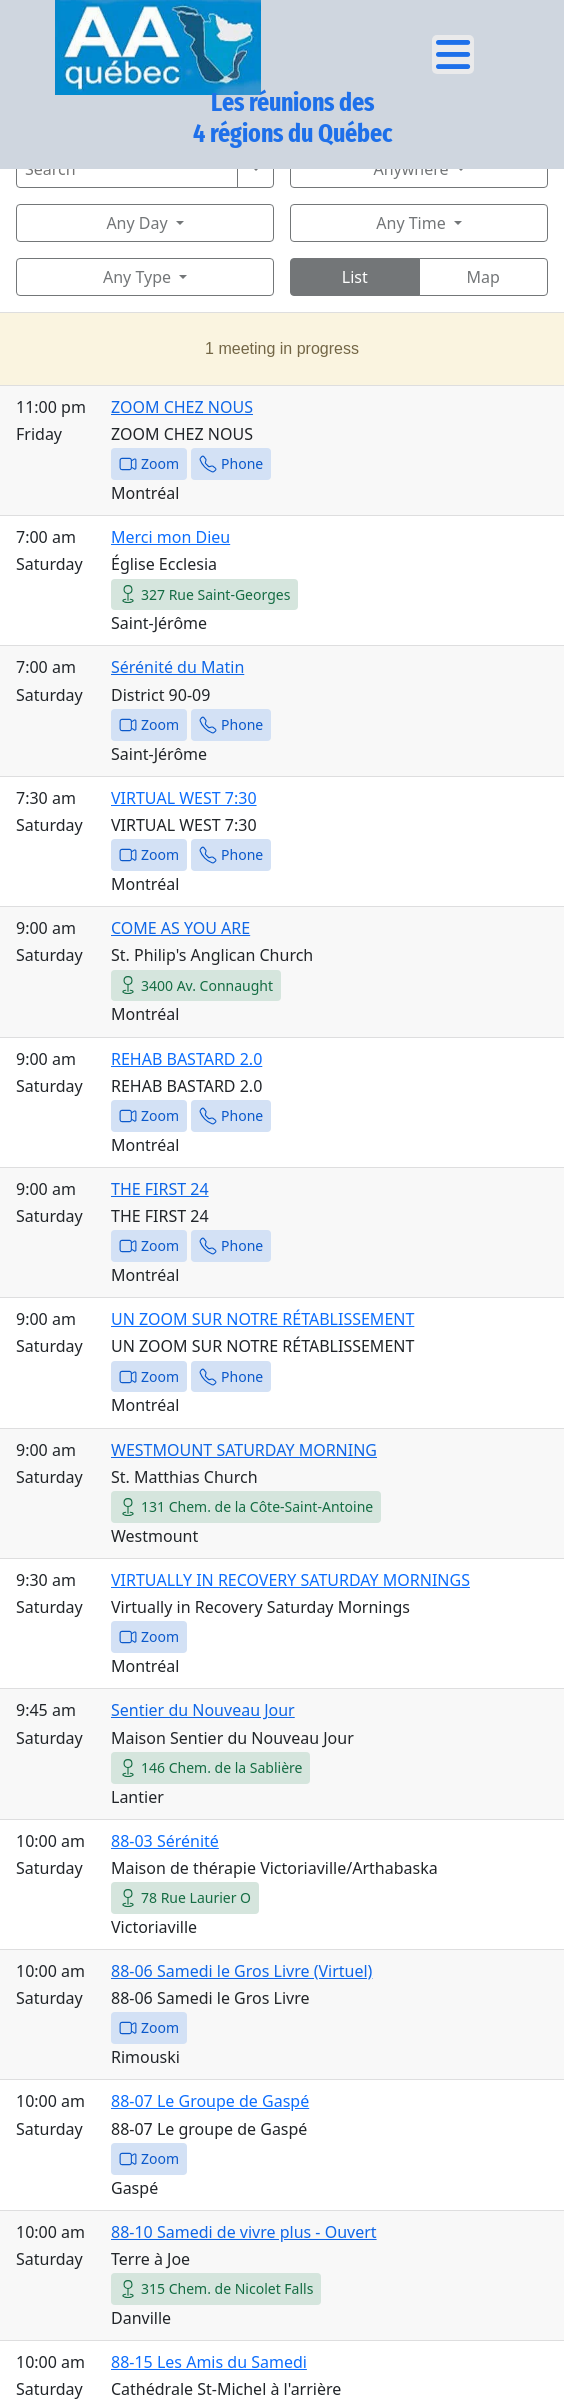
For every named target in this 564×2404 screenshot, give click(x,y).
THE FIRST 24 (160, 1189)
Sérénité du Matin (177, 667)
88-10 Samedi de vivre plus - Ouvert (244, 2232)
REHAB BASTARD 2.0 (186, 1059)
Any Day (136, 223)
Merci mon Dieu (170, 537)
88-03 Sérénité (165, 1841)
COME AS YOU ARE (180, 928)
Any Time (410, 223)
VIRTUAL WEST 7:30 (184, 798)
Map (483, 277)
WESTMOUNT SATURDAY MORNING (244, 1450)
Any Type (137, 277)
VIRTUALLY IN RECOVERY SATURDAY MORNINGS (290, 1580)
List (355, 277)
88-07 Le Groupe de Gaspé (210, 2101)
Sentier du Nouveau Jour (203, 1710)
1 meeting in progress (282, 348)
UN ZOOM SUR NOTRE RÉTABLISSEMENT (262, 1319)
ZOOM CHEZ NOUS (182, 407)
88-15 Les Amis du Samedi (209, 2362)
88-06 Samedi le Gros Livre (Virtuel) (241, 1971)
